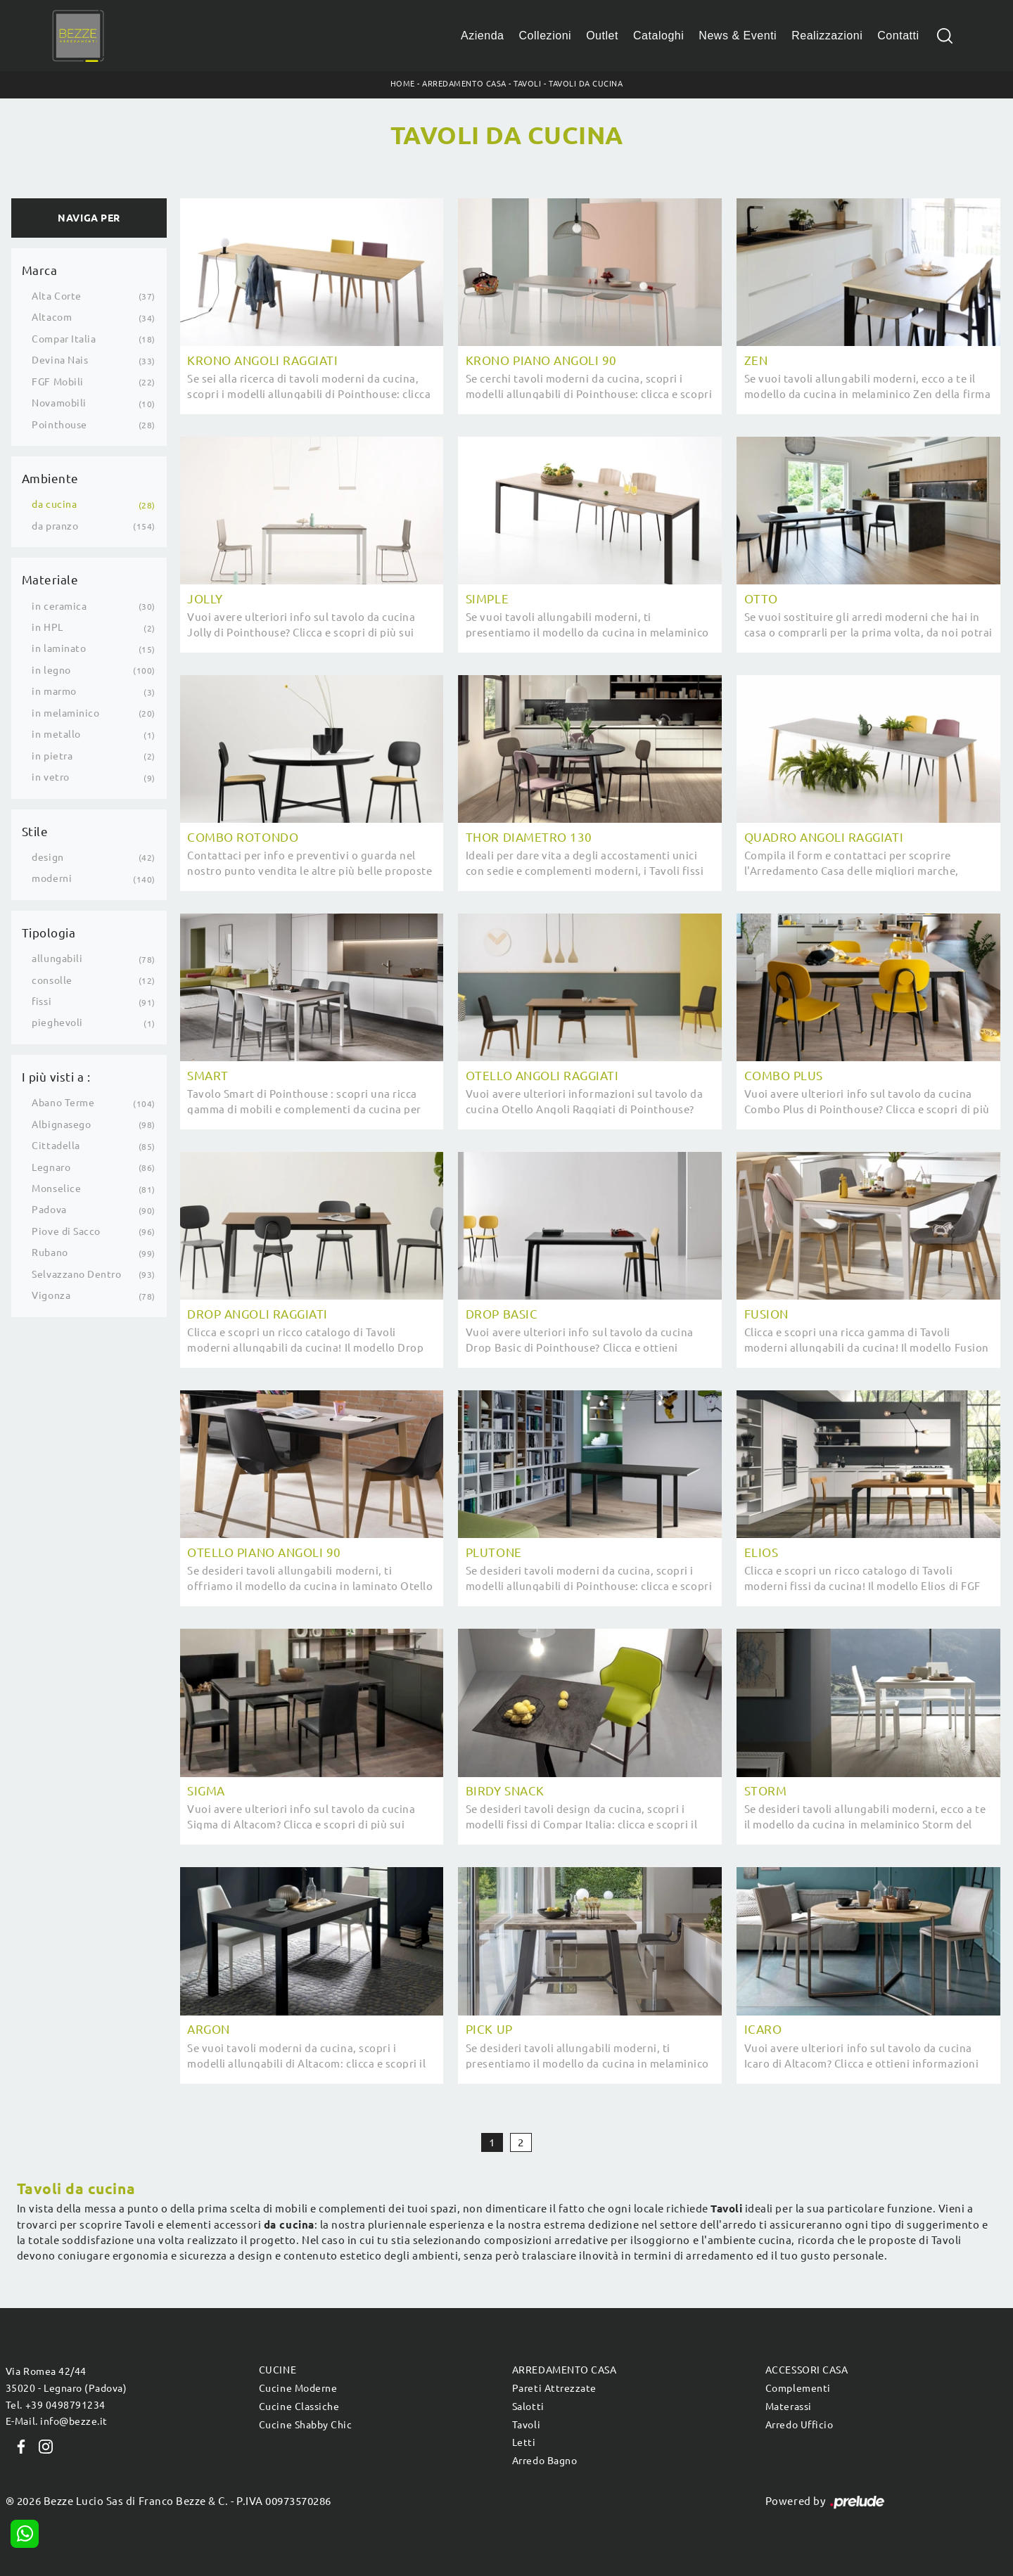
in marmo (54, 691)
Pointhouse (59, 424)
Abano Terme (63, 1102)
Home (402, 83)
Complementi (798, 2388)
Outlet (602, 35)
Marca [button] (40, 270)
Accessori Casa (806, 2370)
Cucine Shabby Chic (305, 2424)
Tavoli (527, 83)
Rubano (50, 1252)
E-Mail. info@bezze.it (57, 2421)
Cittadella (55, 1145)
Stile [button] (35, 831)
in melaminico (65, 713)
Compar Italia (64, 339)
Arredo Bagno (544, 2460)
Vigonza (51, 1295)
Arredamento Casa (464, 83)
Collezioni (545, 35)
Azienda (482, 35)
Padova (49, 1209)
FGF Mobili (57, 381)
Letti (524, 2442)
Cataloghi (658, 35)
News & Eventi (738, 35)
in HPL (47, 627)
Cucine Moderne (298, 2388)
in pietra (52, 756)
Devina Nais (60, 360)
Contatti (898, 35)
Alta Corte (56, 296)
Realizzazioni (826, 35)
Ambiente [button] (50, 478)
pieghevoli (57, 1022)
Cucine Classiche (299, 2406)
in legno (51, 670)
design (47, 857)
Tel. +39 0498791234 (56, 2405)
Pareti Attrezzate (554, 2388)
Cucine (277, 2370)
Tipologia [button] (49, 933)
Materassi (788, 2406)
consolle (52, 980)
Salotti (528, 2406)
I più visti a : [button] (56, 1077)
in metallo (56, 734)
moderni (52, 878)
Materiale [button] (50, 580)
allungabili (57, 958)
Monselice (56, 1188)
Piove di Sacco (66, 1231)
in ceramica (59, 606)
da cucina (54, 504)
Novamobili (59, 403)
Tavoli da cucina (586, 83)
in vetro (50, 777)
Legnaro (51, 1167)
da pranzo (55, 526)
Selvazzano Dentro (76, 1274)
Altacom (52, 317)
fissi (41, 1001)
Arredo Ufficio (799, 2424)
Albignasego (61, 1124)
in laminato (59, 648)
